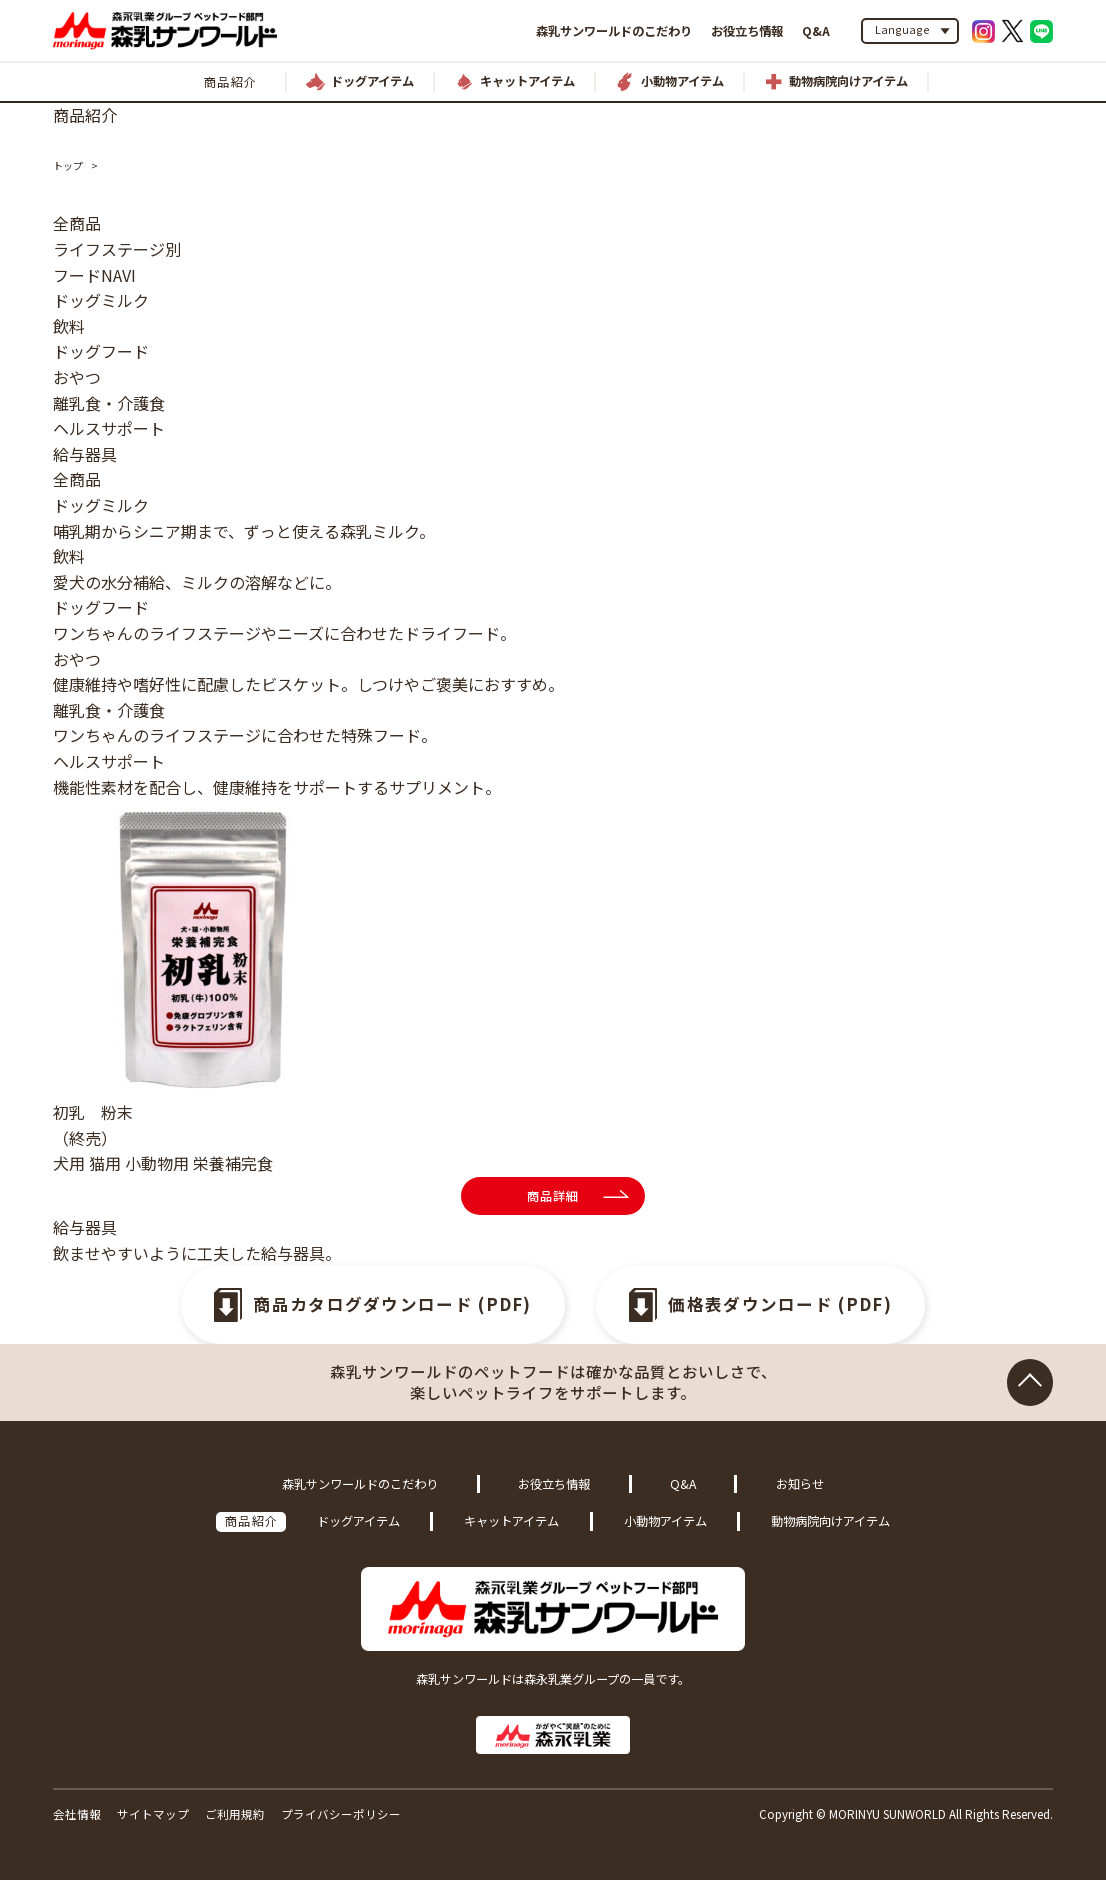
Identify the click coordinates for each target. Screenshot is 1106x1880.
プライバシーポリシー (341, 1814)
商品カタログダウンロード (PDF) (392, 1305)
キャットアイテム (511, 1521)
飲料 (69, 326)
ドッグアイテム (358, 1521)
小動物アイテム (665, 1521)
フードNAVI (94, 275)
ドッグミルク (101, 300)
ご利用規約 (235, 1814)
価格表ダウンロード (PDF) (781, 1305)
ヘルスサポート (109, 428)
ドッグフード (101, 351)
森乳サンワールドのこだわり (614, 31)
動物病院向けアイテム (830, 1521)
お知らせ (800, 1484)
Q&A (816, 31)
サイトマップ (153, 1814)
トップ (68, 165)
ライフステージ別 (117, 249)
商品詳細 (553, 1196)
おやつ (77, 377)
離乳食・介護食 (109, 403)
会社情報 (77, 1814)
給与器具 (85, 454)
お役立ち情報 (747, 31)
